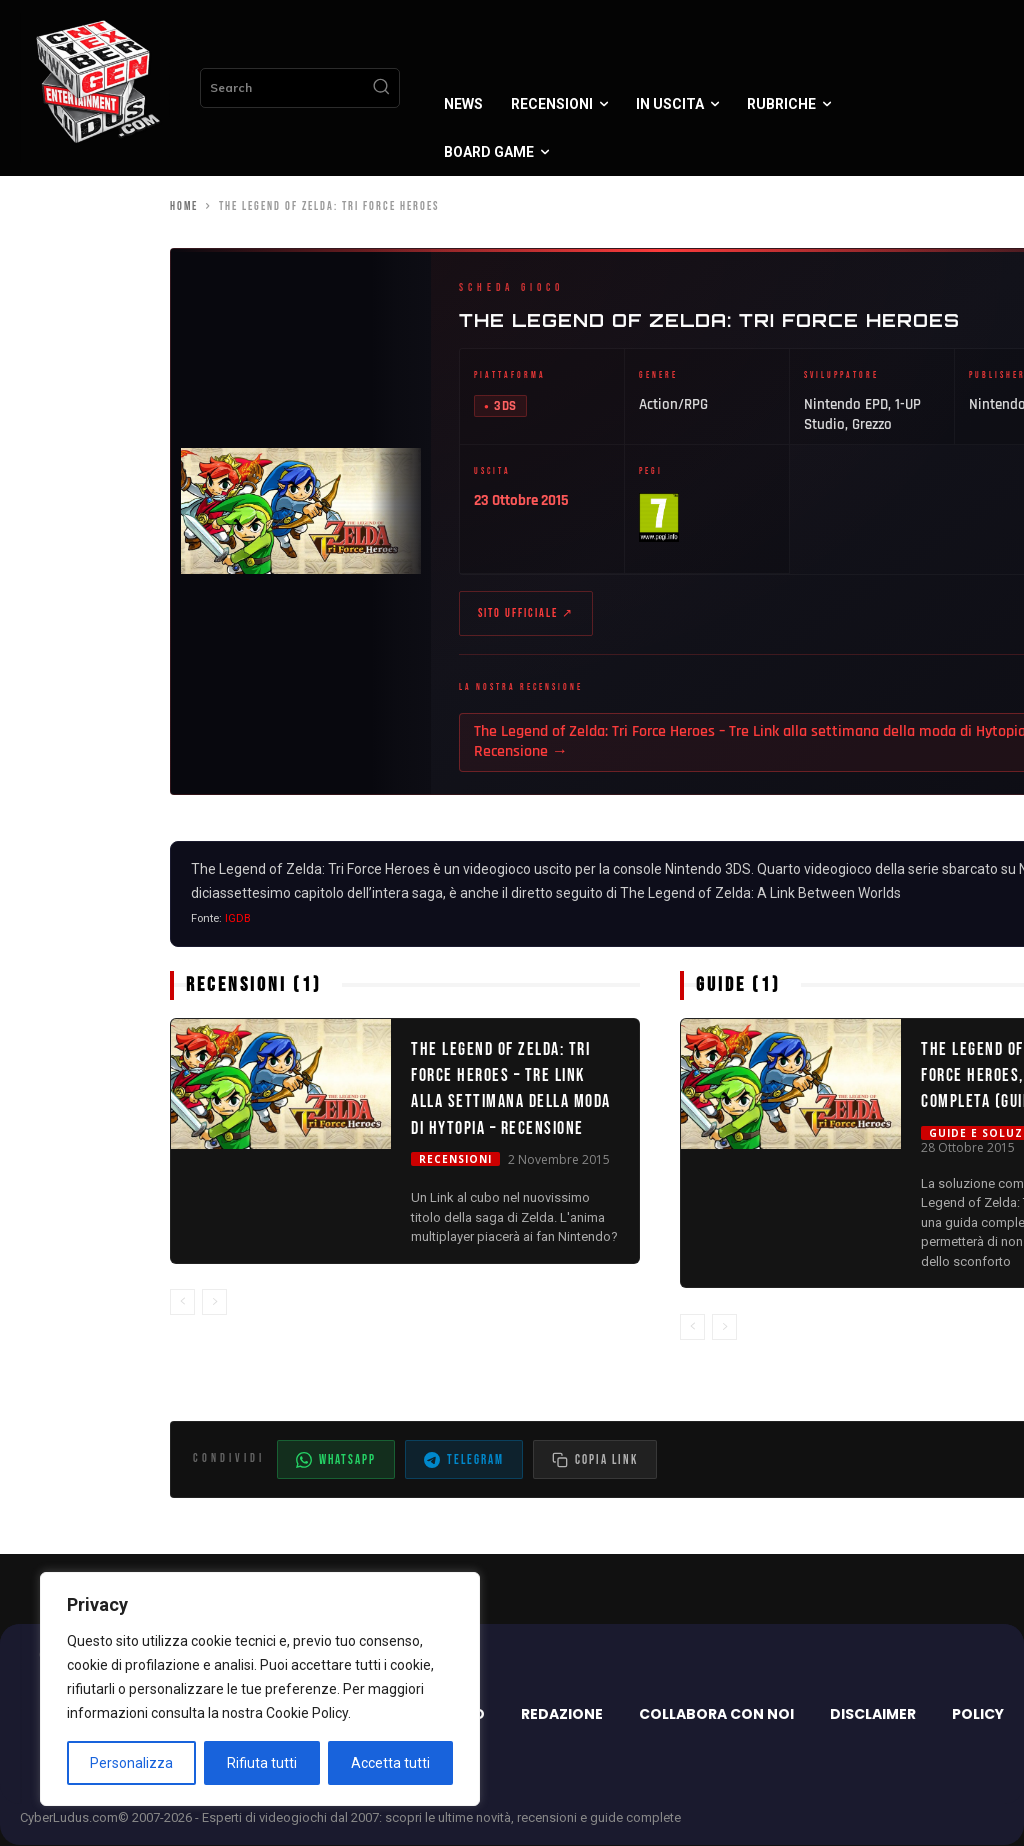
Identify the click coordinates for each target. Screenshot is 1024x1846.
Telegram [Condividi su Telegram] (464, 1462)
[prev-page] (182, 1303)
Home (184, 206)
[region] (260, 1689)
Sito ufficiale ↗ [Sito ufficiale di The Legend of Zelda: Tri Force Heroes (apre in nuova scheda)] (526, 614)
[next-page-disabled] (214, 1303)
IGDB (238, 919)
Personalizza (131, 1763)
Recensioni (455, 1161)
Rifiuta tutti (262, 1763)
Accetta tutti (390, 1763)
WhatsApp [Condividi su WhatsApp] (336, 1462)
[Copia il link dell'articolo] (595, 1461)
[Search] (381, 88)
